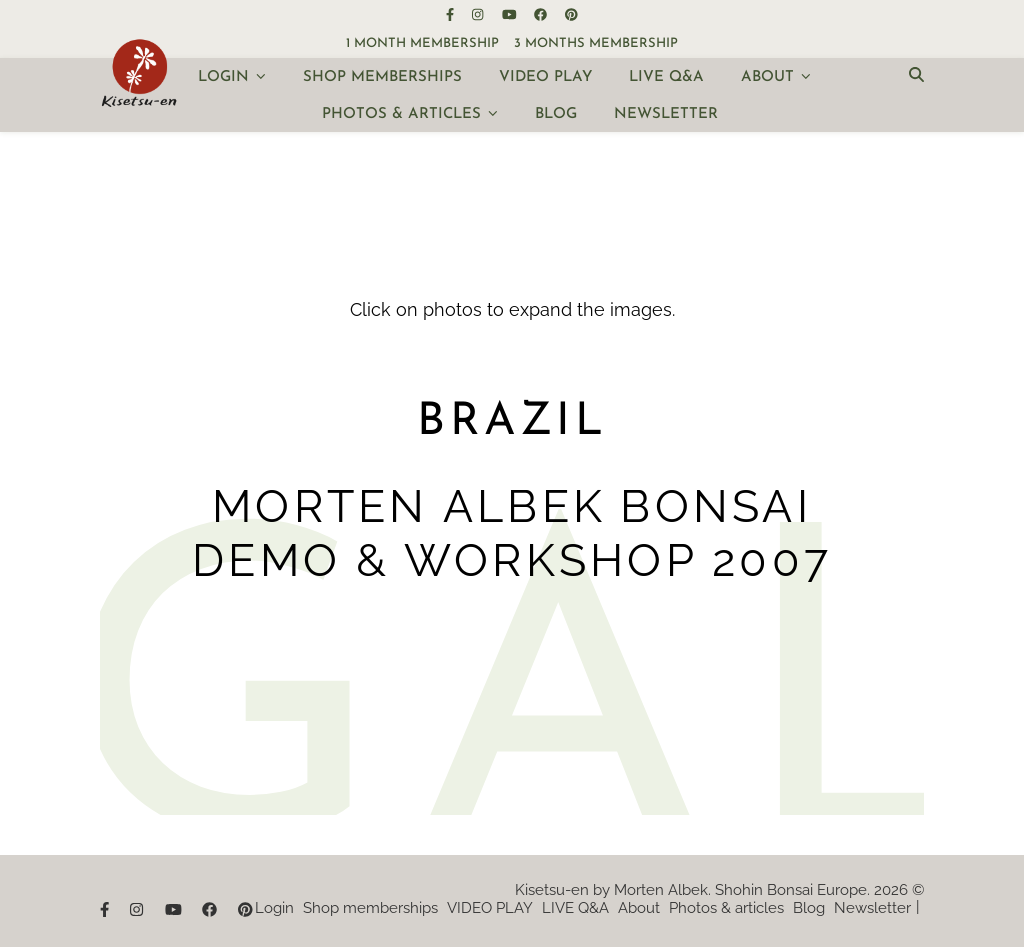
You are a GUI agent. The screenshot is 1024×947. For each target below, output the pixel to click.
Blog (556, 114)
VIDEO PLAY (545, 77)
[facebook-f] (451, 14)
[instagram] (479, 14)
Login (223, 77)
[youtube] (511, 14)
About (767, 77)
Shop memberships (382, 77)
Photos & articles (401, 114)
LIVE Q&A (666, 77)
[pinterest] (571, 14)
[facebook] (542, 14)
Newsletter (666, 114)
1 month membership (422, 43)
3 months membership (596, 43)
